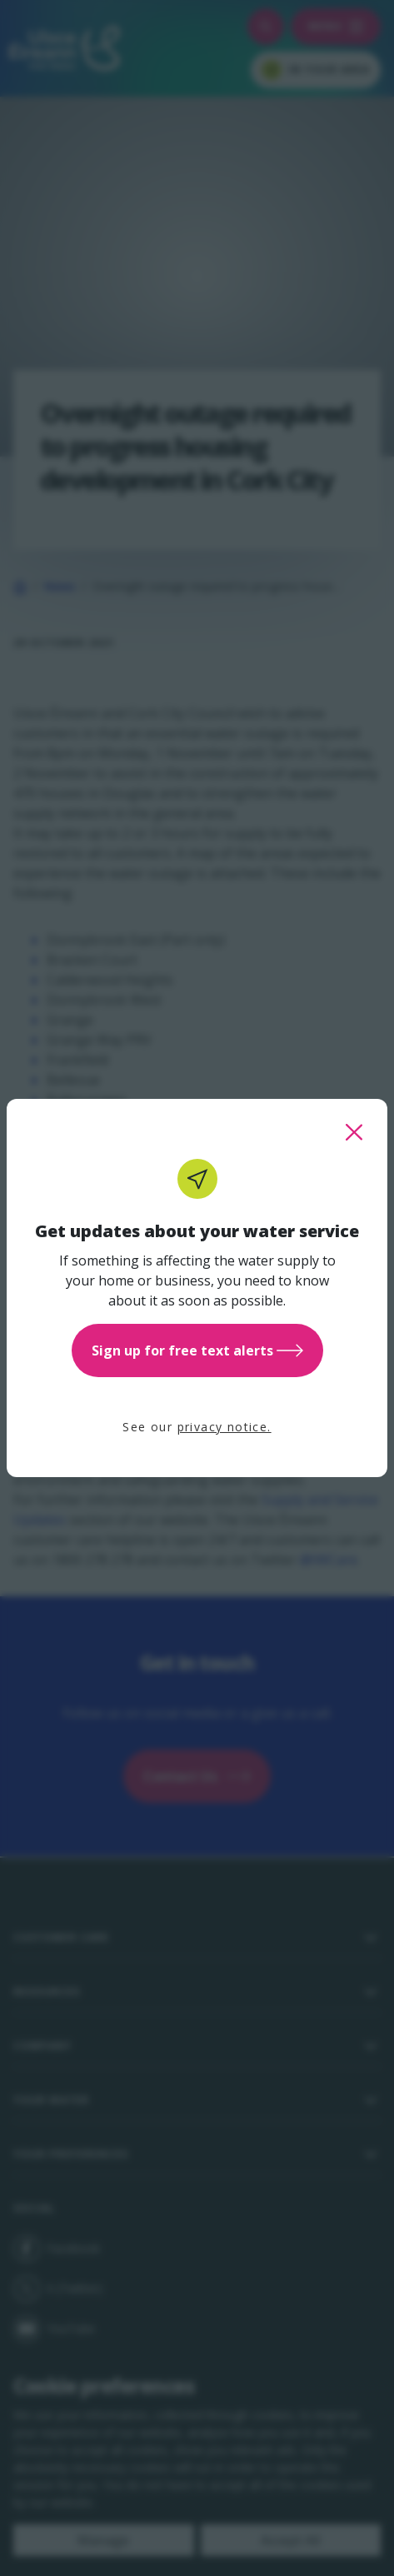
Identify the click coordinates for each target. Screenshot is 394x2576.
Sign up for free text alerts (197, 1350)
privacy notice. (224, 1427)
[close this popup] (354, 1132)
